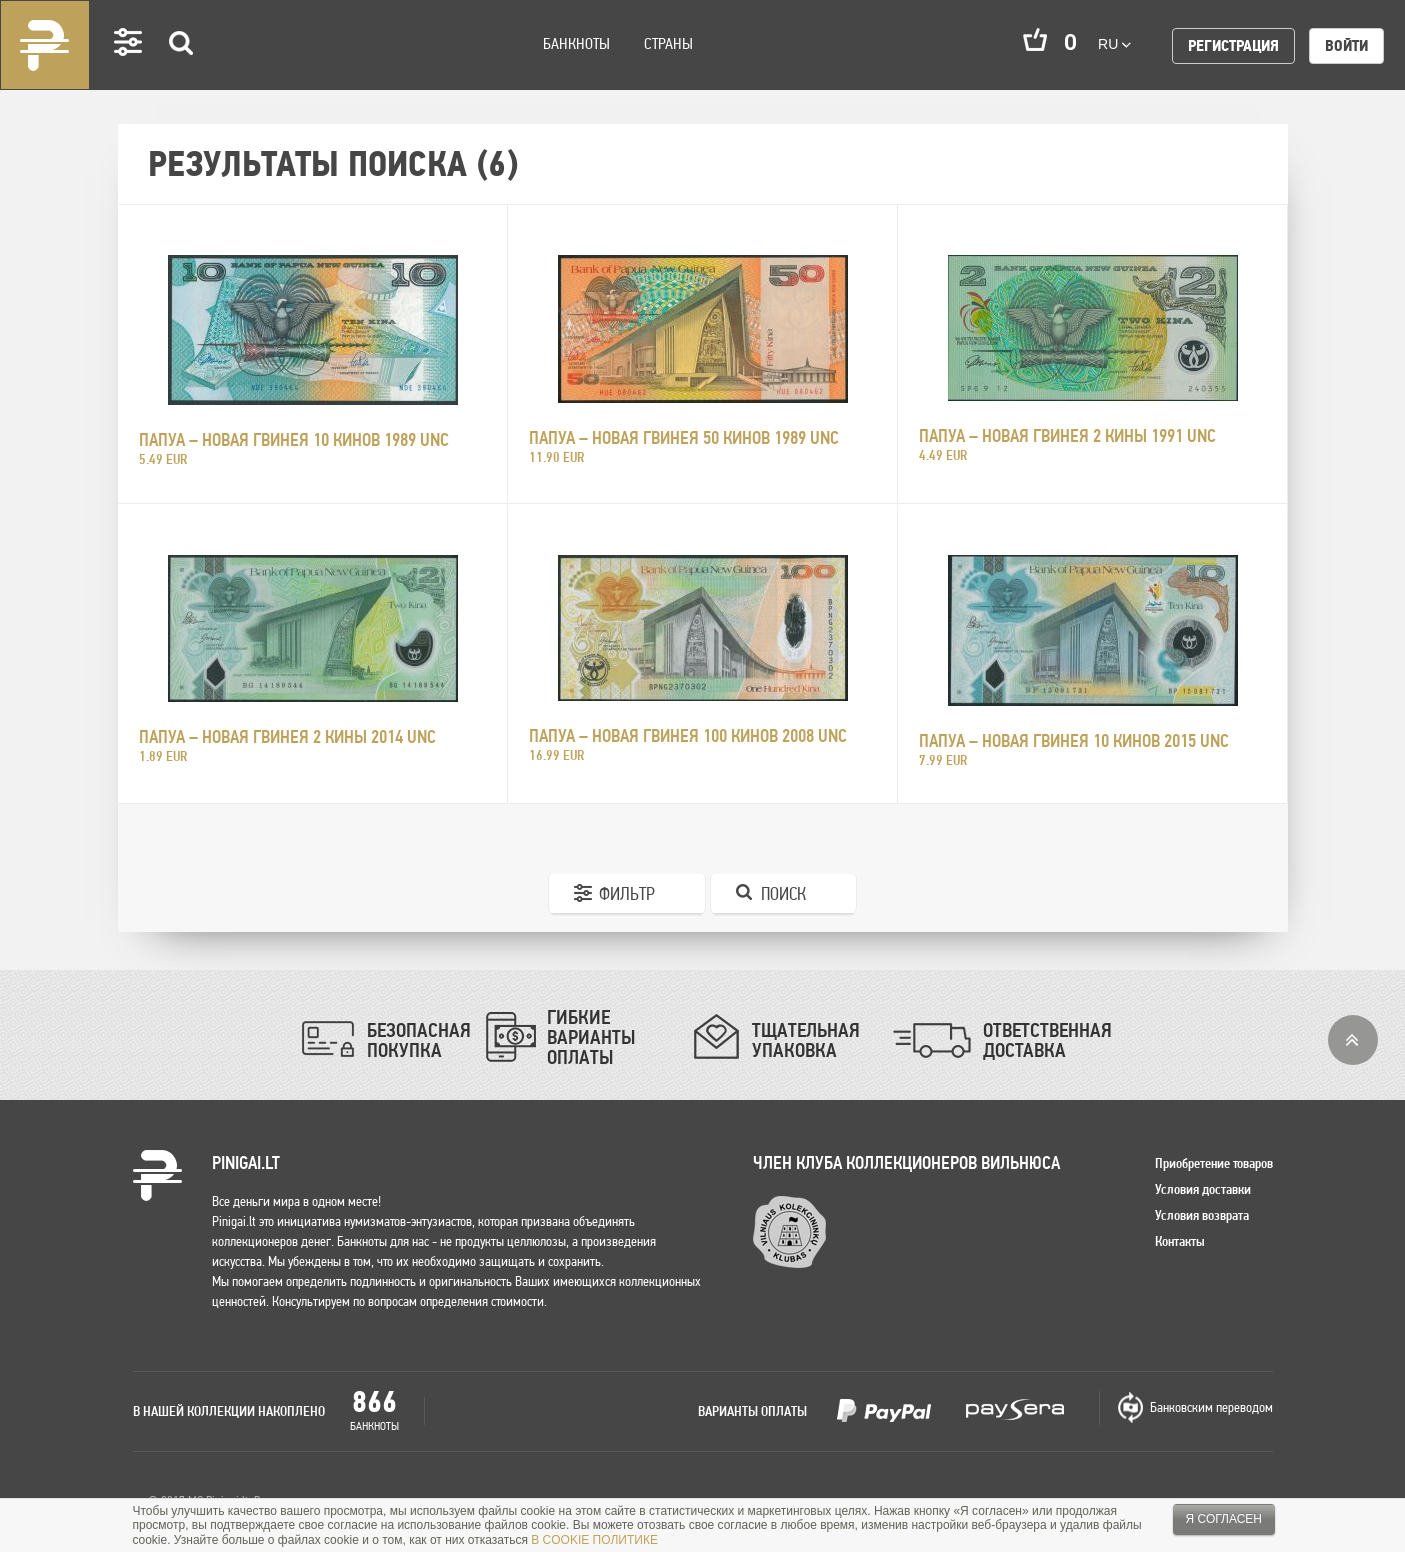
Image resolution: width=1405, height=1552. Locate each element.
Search (182, 71)
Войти (1346, 45)
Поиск (783, 893)
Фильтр (627, 893)
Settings (129, 70)
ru (1114, 44)
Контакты (1180, 1241)
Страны (668, 43)
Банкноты (576, 43)
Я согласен (1224, 1519)
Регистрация (1233, 45)
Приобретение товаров (1214, 1163)
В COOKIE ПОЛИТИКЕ (594, 1540)
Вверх (1353, 1040)
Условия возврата (1202, 1215)
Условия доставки (1203, 1189)
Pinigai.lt (45, 45)
